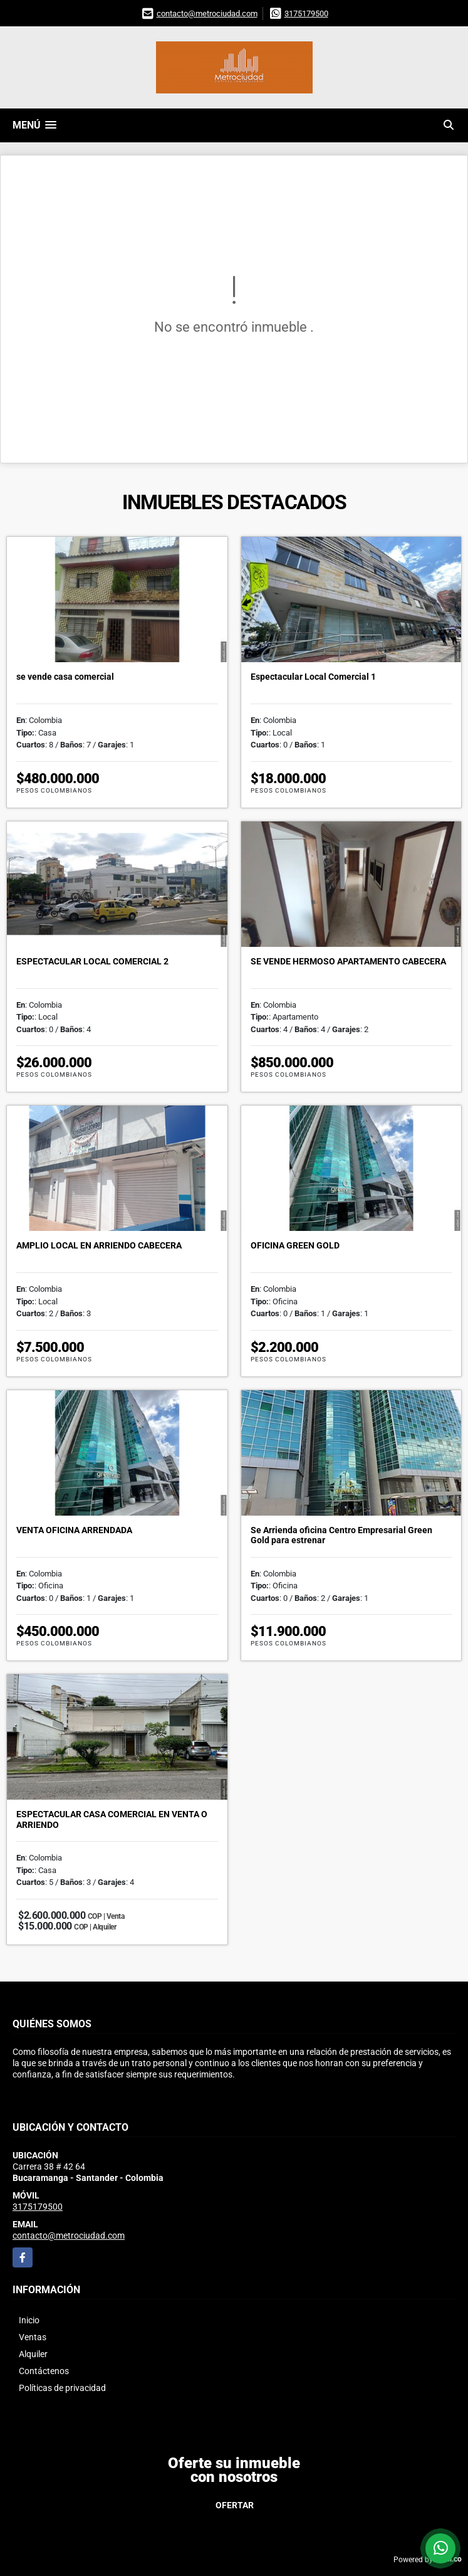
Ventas (32, 2337)
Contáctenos (44, 2371)
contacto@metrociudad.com (207, 13)
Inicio (29, 2320)
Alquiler (33, 2354)
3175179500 (306, 13)
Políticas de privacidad (62, 2388)
